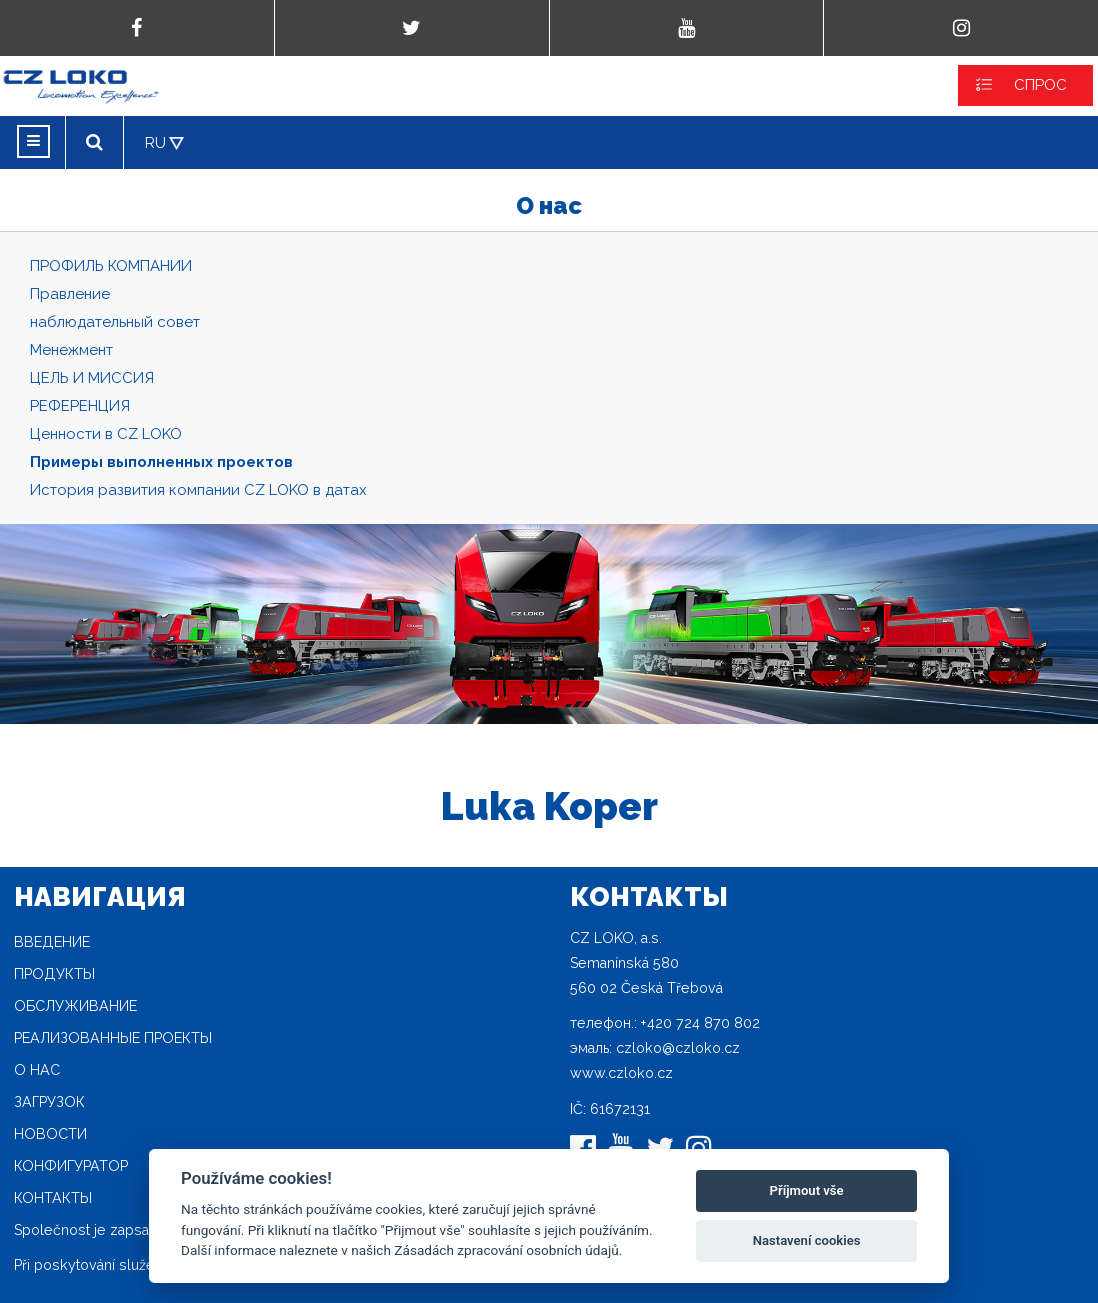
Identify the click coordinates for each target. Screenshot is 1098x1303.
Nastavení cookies (807, 1240)
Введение (52, 942)
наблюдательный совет (115, 322)
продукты (54, 974)
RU (155, 143)
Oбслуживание (75, 1006)
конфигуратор (71, 1166)
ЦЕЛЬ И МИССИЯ (92, 378)
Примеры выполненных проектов (161, 462)
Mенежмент (71, 350)
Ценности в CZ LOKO (106, 434)
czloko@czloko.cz (678, 1048)
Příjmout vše (807, 1190)
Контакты (53, 1198)
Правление (70, 294)
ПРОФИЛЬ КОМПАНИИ (111, 266)
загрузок (49, 1102)
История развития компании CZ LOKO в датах (198, 490)
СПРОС (1040, 85)
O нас (37, 1070)
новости (50, 1134)
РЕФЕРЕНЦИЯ (80, 406)
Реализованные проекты (113, 1038)
